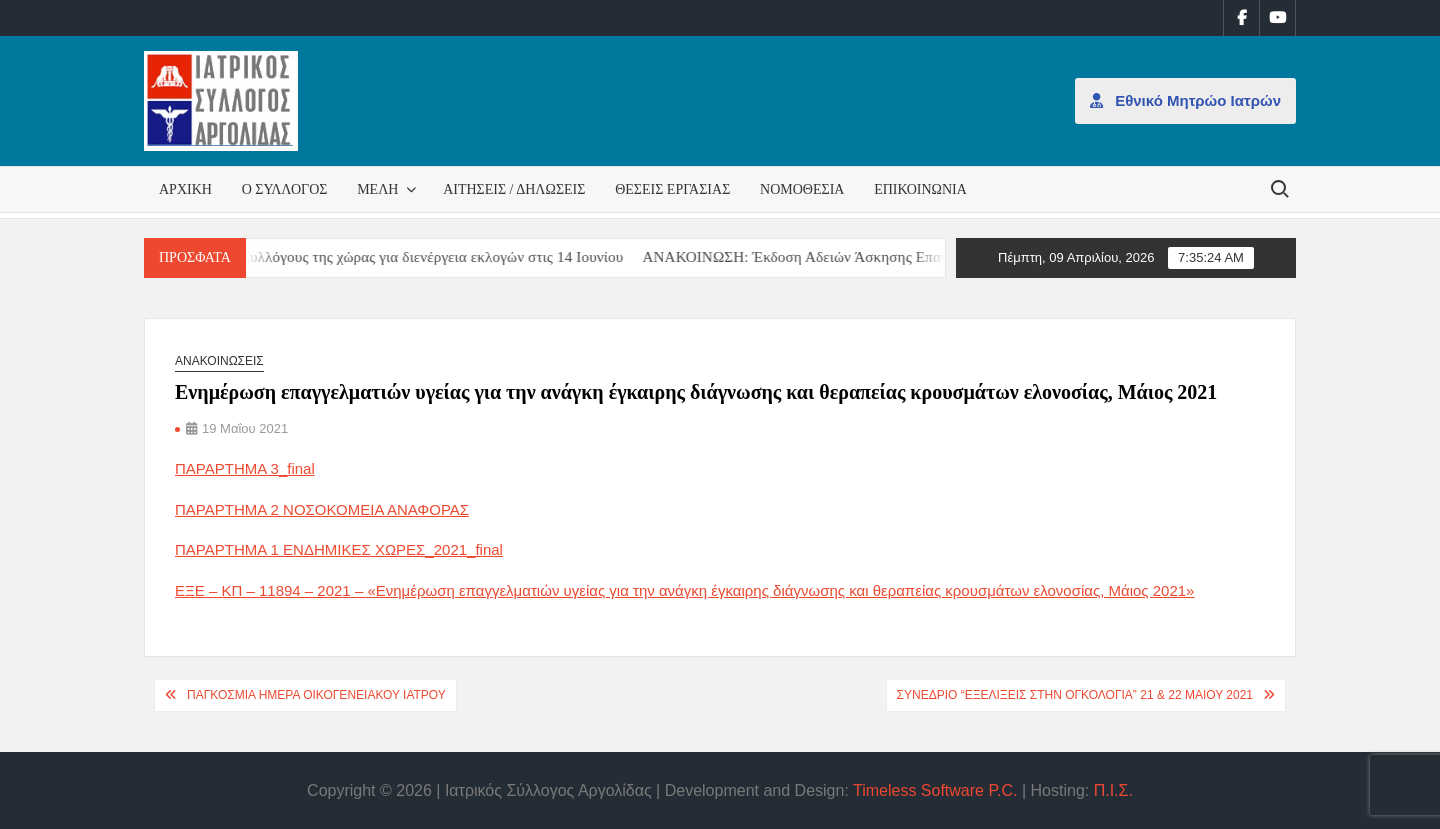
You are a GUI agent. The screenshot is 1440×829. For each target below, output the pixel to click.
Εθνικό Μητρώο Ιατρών (1185, 100)
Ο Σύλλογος (285, 189)
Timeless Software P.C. (935, 790)
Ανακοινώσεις (219, 361)
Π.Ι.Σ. (1113, 790)
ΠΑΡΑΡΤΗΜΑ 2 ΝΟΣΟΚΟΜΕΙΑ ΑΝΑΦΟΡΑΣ (322, 509)
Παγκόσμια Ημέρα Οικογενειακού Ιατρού (316, 695)
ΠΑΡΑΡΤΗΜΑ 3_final (245, 468)
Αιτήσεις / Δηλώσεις (514, 189)
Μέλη (377, 189)
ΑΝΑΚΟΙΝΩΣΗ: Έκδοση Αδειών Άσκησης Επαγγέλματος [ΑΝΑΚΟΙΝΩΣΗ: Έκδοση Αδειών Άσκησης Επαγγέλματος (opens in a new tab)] (836, 257)
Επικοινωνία (920, 189)
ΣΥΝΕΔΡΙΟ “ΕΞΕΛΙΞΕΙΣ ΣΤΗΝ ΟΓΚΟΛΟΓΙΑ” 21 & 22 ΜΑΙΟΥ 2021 (1075, 695)
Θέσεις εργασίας (672, 189)
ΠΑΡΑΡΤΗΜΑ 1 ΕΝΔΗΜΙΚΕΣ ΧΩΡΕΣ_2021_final (339, 549)
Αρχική (185, 189)
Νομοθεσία (802, 189)
